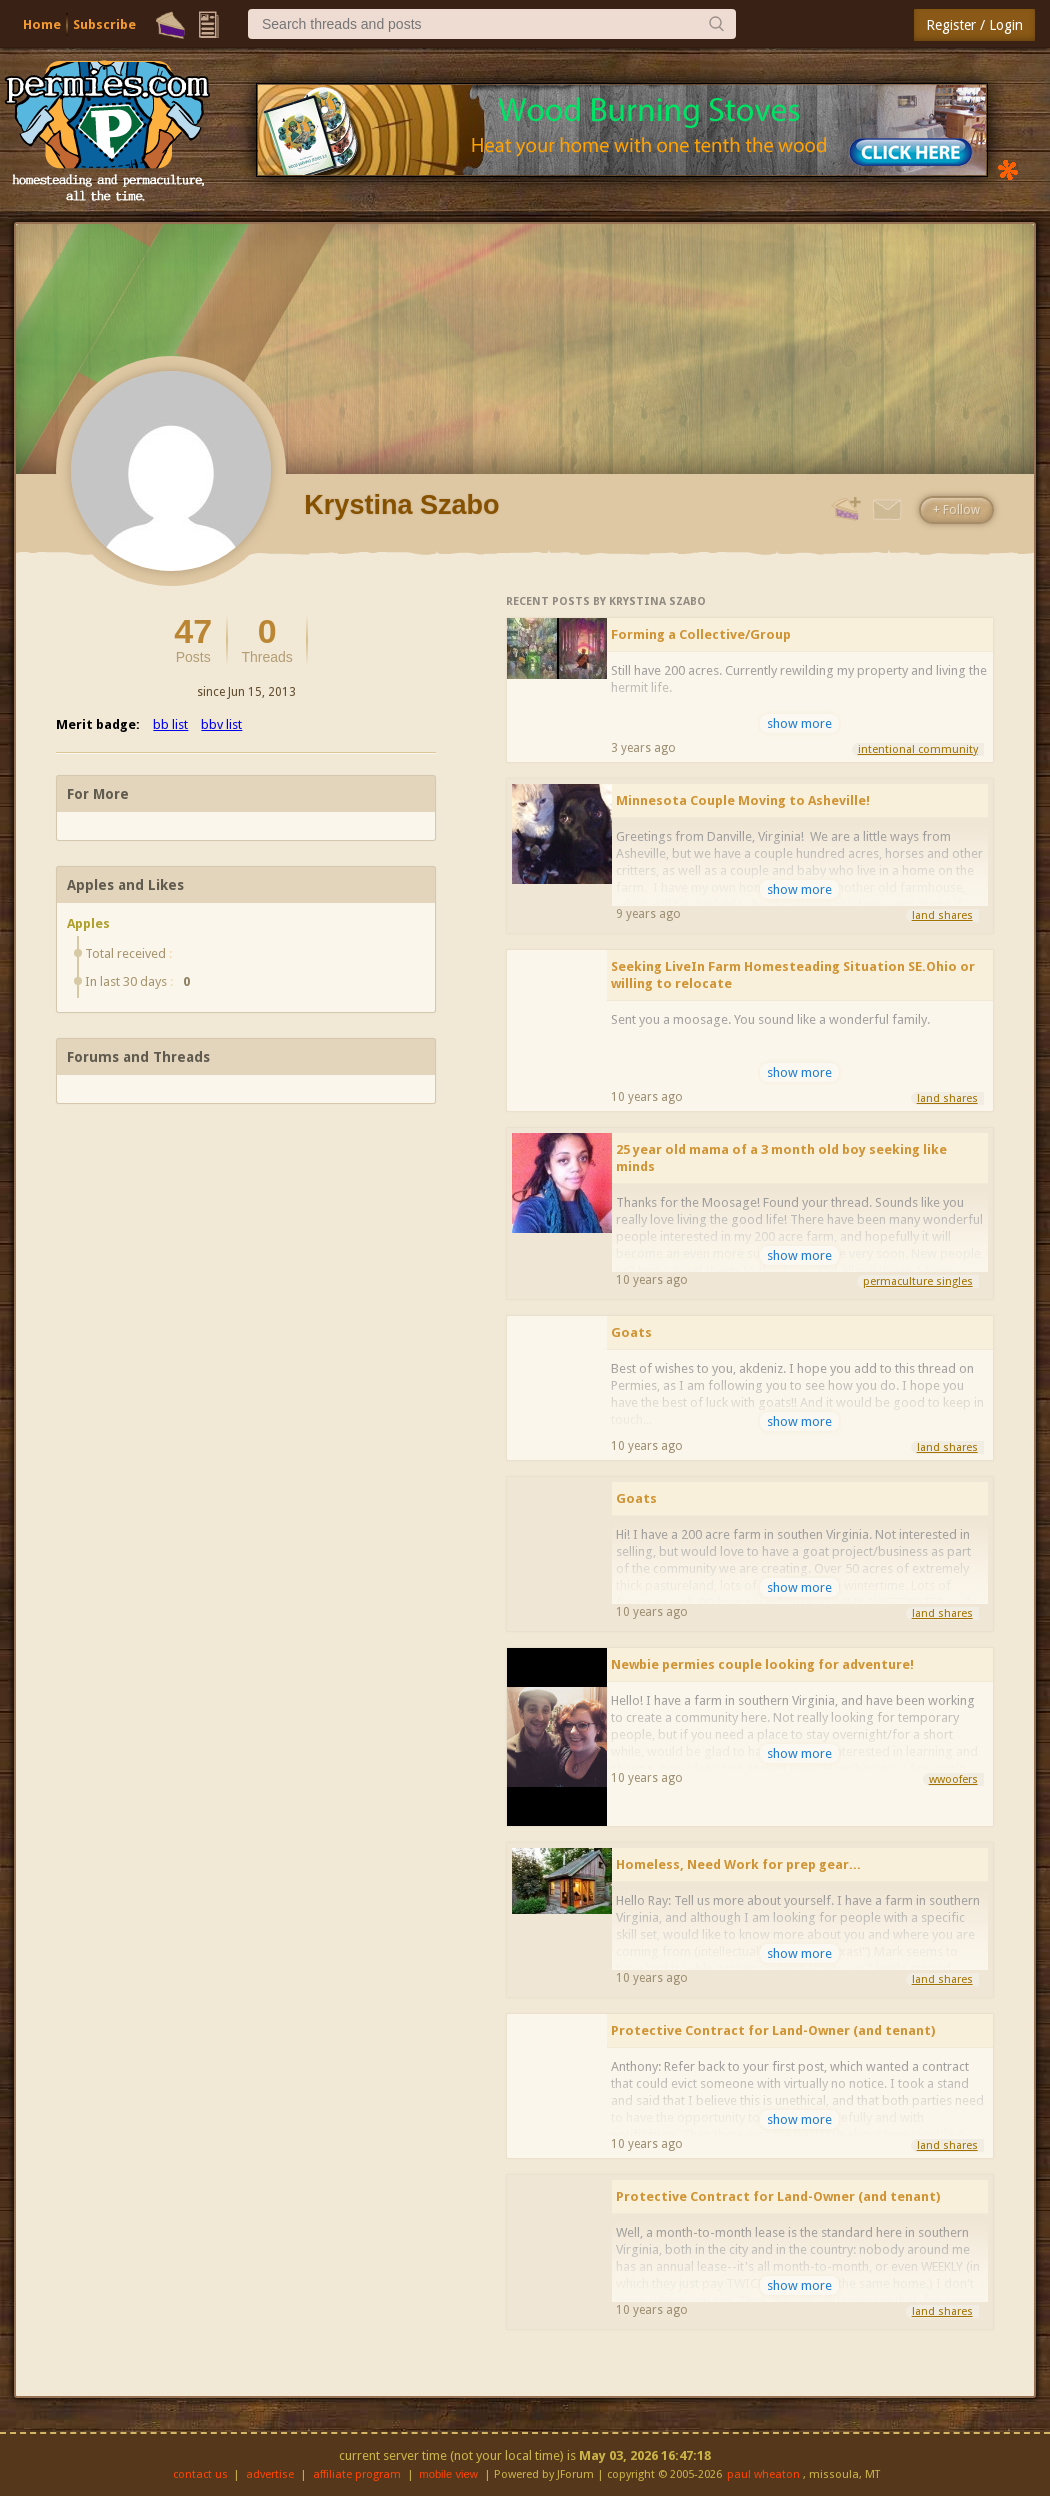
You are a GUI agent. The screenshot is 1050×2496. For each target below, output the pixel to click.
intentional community (918, 749)
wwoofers (953, 1779)
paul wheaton (763, 2474)
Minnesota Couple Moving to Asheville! (743, 800)
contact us (200, 2474)
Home (42, 24)
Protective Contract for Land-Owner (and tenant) (773, 2030)
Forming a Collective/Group (701, 634)
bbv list (221, 724)
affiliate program (357, 2474)
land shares (942, 915)
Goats (631, 1332)
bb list (170, 724)
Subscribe (104, 24)
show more (799, 723)
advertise (270, 2474)
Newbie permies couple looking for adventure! (762, 1664)
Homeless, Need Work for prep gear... (738, 1864)
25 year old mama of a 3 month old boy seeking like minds (781, 1158)
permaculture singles (918, 1281)
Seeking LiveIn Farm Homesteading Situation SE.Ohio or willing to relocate (793, 975)
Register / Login (974, 25)
